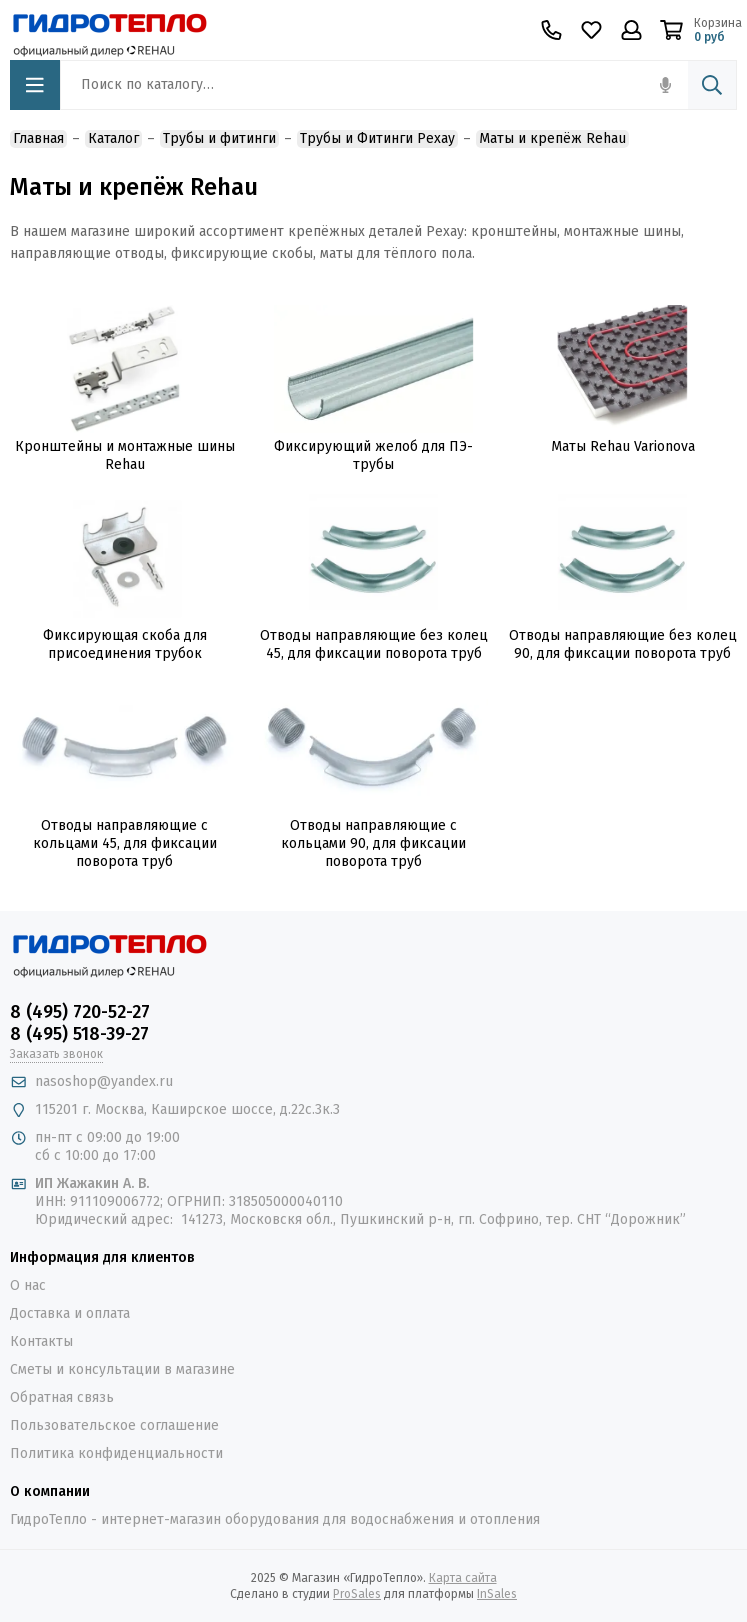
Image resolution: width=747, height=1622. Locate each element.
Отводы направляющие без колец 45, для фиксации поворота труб (374, 644)
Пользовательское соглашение (114, 1425)
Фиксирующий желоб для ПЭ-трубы (373, 455)
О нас (28, 1285)
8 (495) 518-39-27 (79, 1034)
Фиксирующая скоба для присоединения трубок (125, 644)
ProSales (357, 1594)
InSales (497, 1594)
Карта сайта (463, 1578)
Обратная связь (62, 1397)
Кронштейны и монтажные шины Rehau (125, 455)
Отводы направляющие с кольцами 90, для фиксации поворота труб (373, 843)
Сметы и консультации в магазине (122, 1369)
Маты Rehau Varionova (623, 446)
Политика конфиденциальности (116, 1453)
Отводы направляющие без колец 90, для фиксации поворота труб (623, 644)
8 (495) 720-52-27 (80, 1012)
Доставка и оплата (70, 1313)
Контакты (41, 1341)
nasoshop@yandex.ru (104, 1081)
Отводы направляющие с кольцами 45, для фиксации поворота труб (125, 843)
